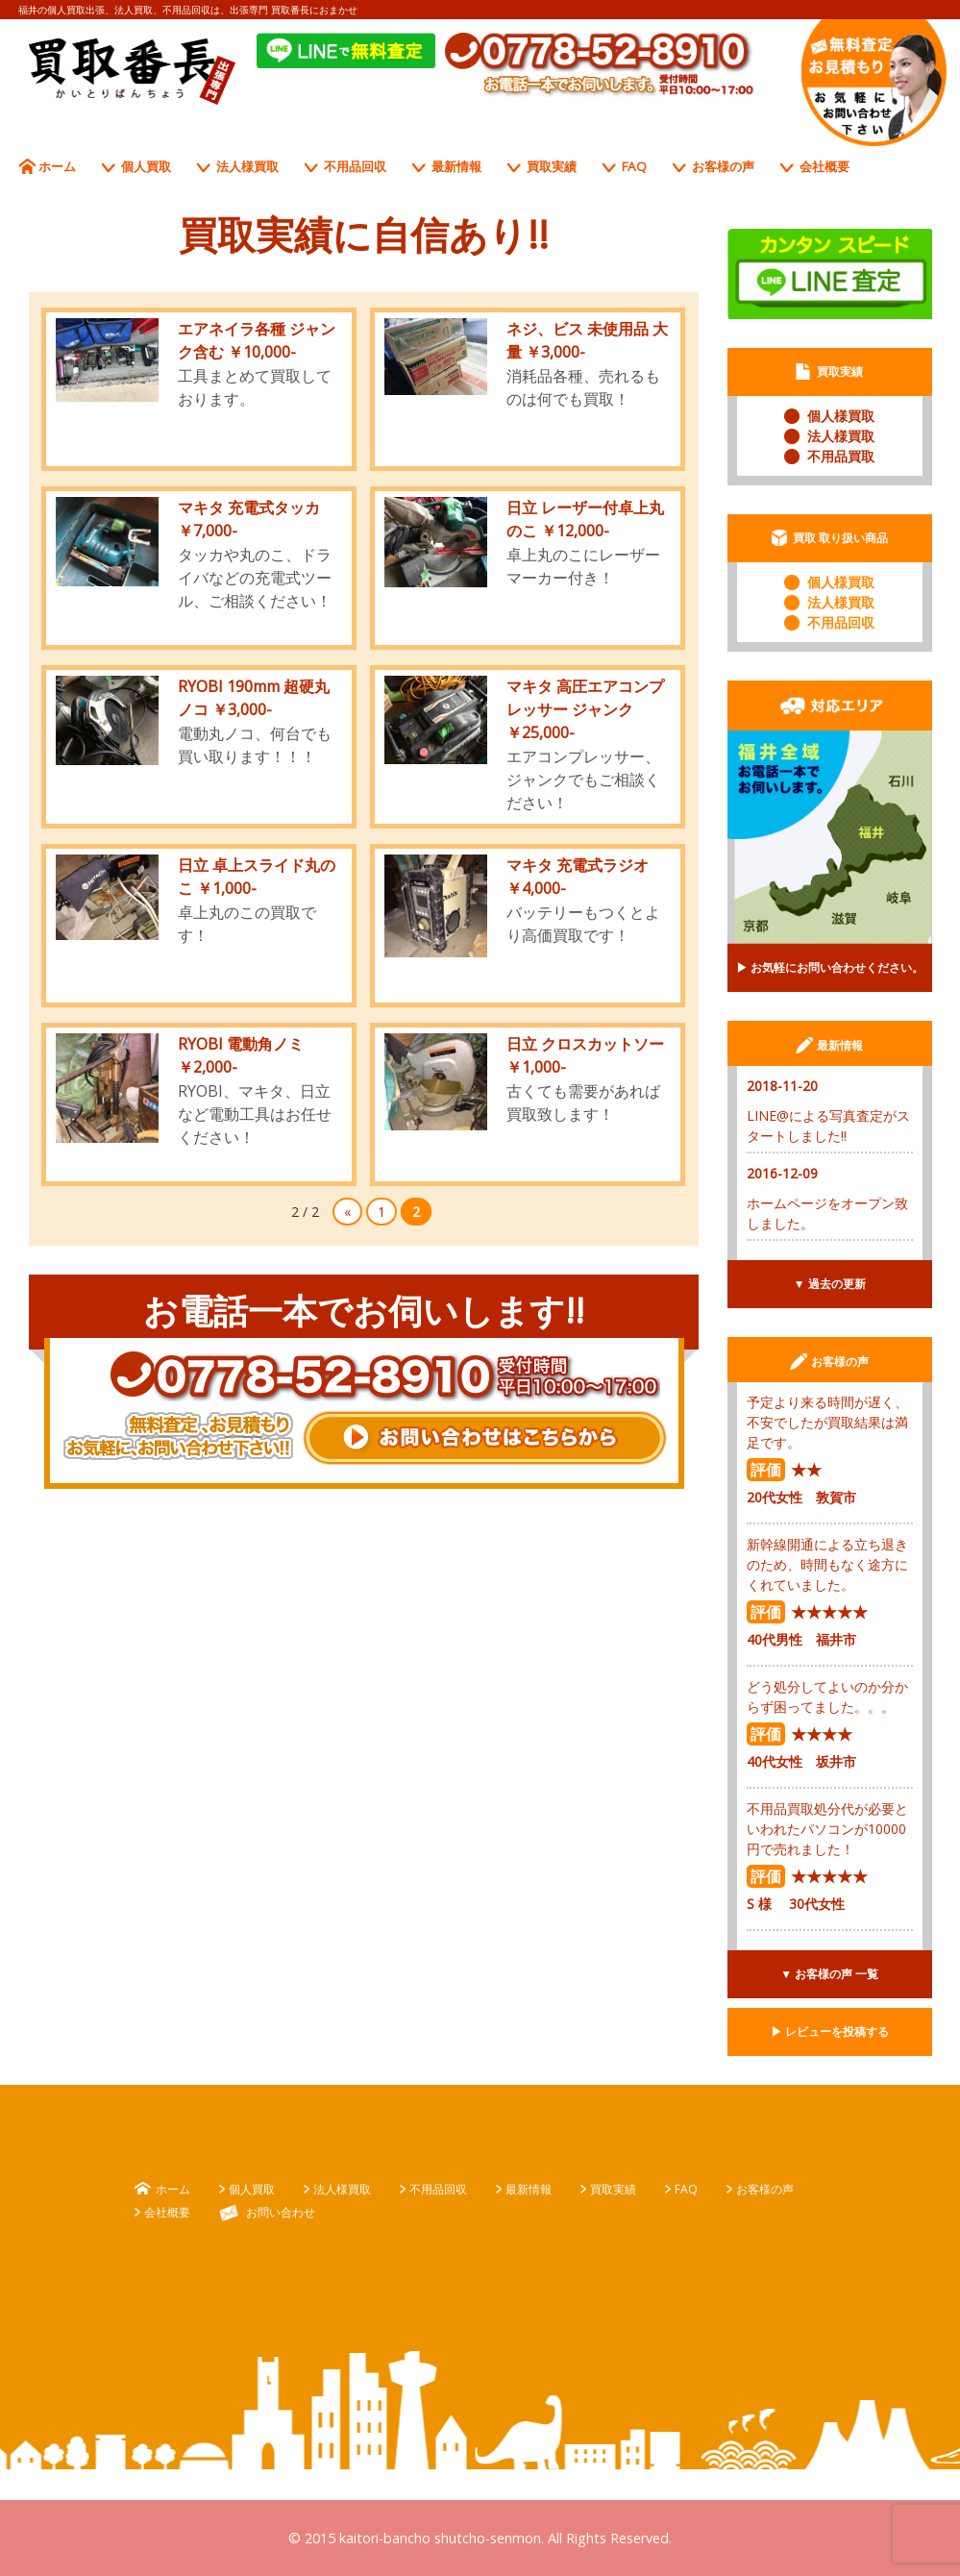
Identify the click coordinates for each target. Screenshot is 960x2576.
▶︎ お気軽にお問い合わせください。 (829, 967)
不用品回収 (355, 166)
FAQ (634, 166)
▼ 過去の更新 (830, 1284)
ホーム (57, 166)
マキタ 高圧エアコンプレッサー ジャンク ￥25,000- (585, 709)
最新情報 (456, 166)
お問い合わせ (280, 2212)
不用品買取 (840, 456)
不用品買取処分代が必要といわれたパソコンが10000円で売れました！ (827, 1828)
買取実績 (552, 166)
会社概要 (824, 166)
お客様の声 (723, 166)
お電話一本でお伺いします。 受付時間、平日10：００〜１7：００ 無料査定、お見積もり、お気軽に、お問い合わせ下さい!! (874, 82)
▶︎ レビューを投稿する (830, 2031)
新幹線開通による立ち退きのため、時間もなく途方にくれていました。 (827, 1564)
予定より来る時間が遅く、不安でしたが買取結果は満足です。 (827, 1422)
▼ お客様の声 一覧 (829, 1974)
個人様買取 (840, 416)
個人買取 (146, 166)
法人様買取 (247, 166)
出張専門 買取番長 (132, 71)
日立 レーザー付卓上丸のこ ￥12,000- (585, 519)
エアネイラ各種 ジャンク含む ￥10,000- (256, 340)
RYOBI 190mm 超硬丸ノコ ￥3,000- (254, 698)
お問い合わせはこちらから (485, 1438)
